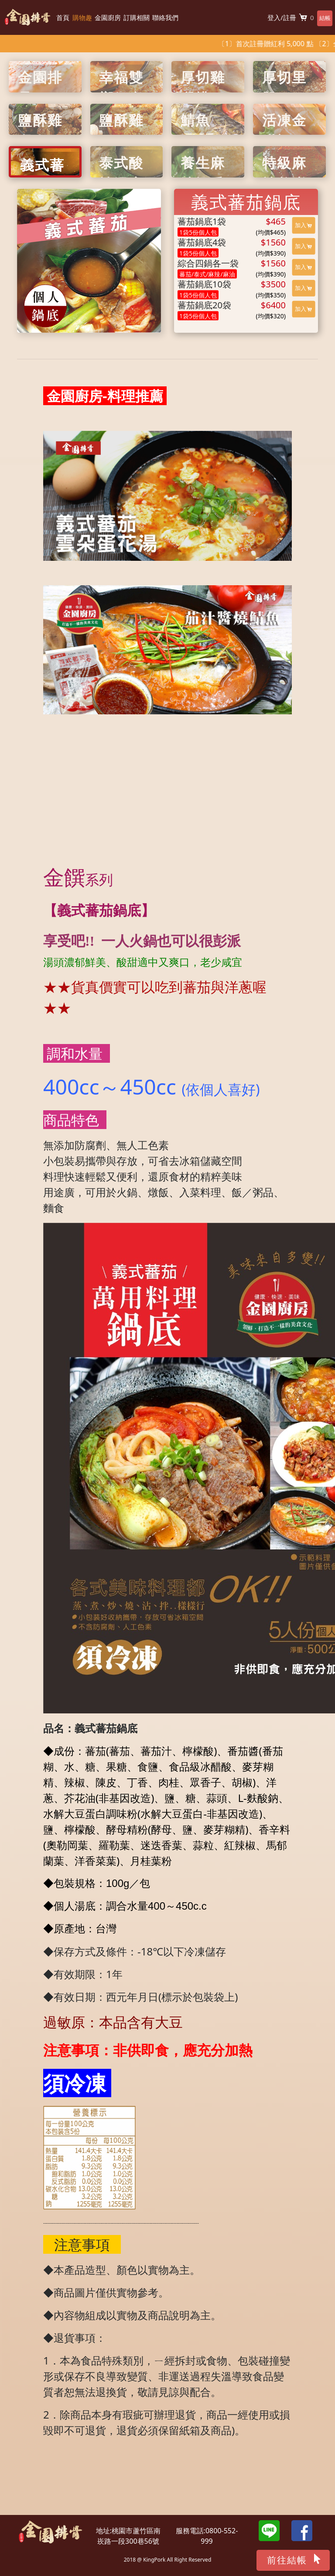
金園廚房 (108, 17)
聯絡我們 (165, 17)
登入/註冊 (274, 17)
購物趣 (82, 17)
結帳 (321, 18)
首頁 (62, 17)
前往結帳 (294, 2559)
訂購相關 (136, 17)
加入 (303, 225)
